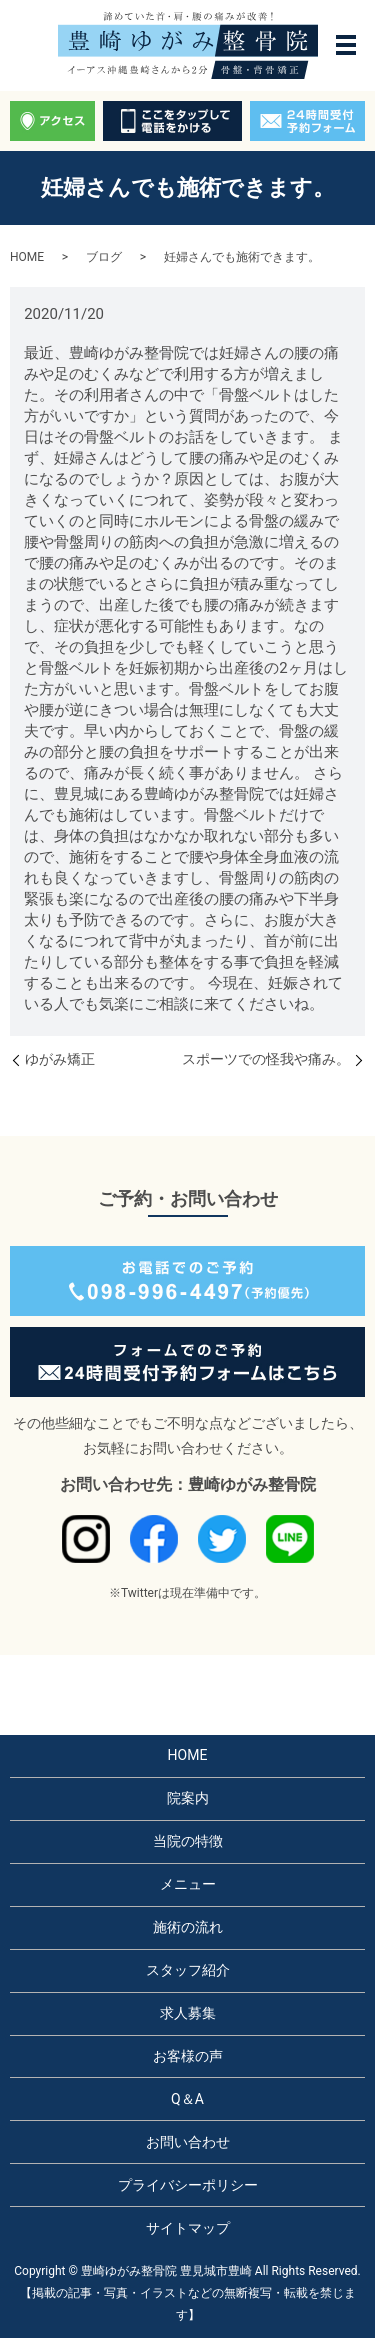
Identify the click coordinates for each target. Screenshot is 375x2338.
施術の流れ (188, 1927)
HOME (27, 257)
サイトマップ (188, 2228)
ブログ (104, 257)
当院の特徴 (188, 1841)
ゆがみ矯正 (60, 1059)
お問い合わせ (188, 2142)
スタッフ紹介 (188, 1970)
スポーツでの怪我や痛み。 (266, 1059)
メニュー (188, 1884)
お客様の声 (188, 2056)
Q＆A (187, 2099)
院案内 (188, 1798)
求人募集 (188, 2013)
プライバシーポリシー (188, 2185)
